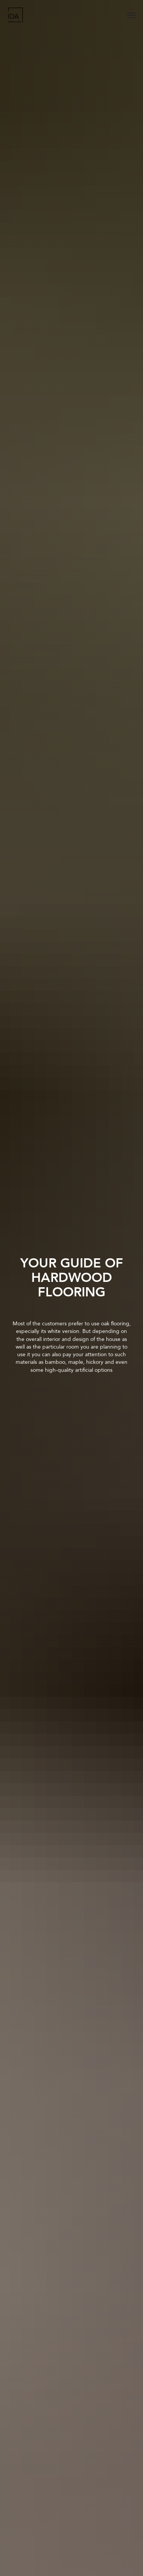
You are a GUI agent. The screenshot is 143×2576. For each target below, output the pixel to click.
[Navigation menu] (131, 15)
